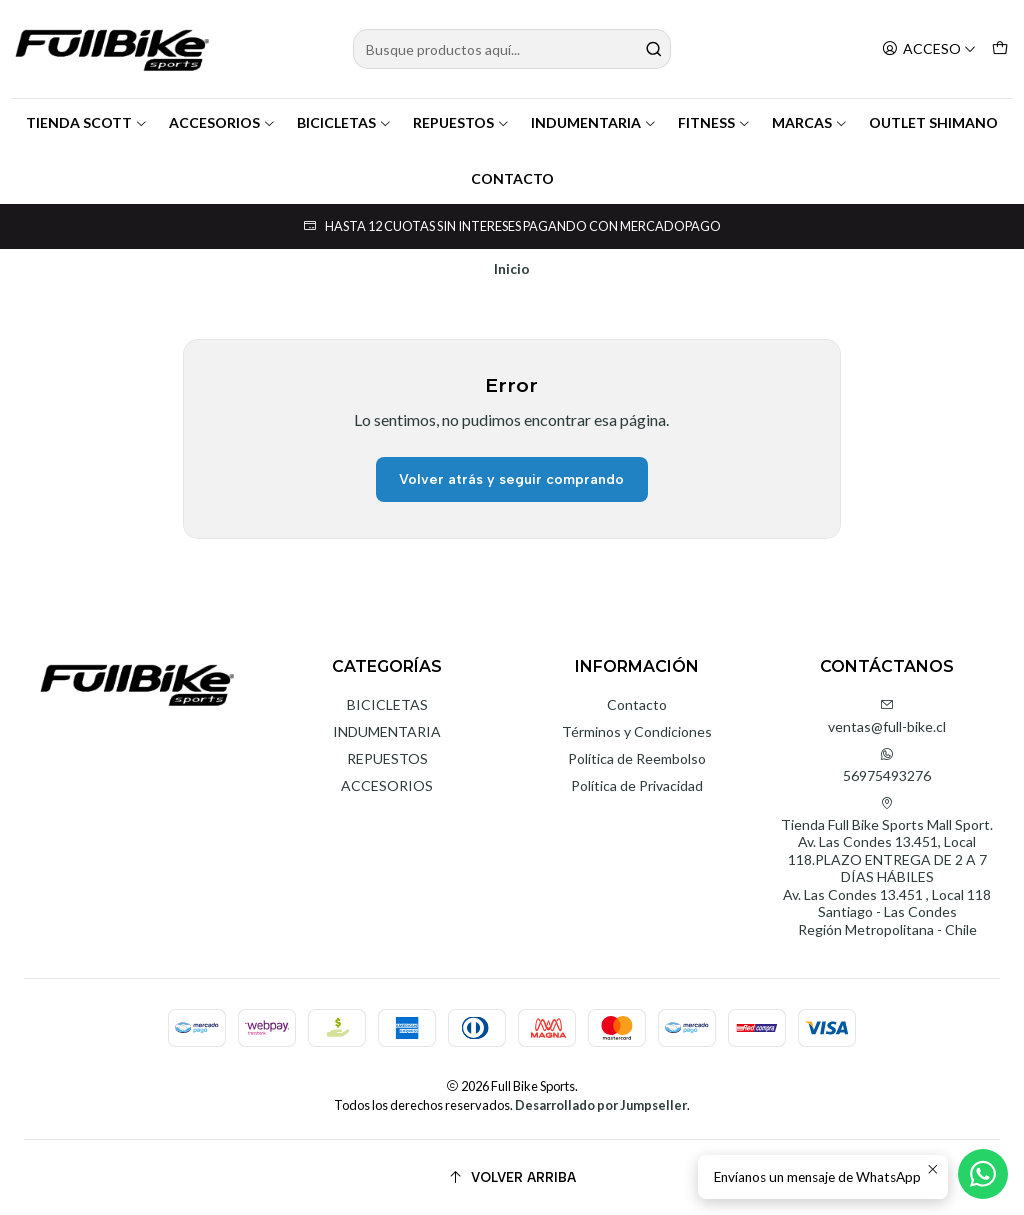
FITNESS (714, 122)
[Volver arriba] (512, 1177)
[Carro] (1000, 49)
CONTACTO (512, 178)
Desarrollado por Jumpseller (601, 1105)
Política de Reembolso (637, 758)
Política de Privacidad (637, 785)
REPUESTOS (461, 122)
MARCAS (810, 122)
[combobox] (511, 49)
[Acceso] (929, 49)
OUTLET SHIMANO (933, 122)
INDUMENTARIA (594, 122)
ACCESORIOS (222, 122)
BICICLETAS (344, 122)
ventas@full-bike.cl (887, 716)
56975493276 (887, 765)
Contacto (637, 704)
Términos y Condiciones (637, 731)
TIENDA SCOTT (87, 122)
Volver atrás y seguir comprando (511, 479)
